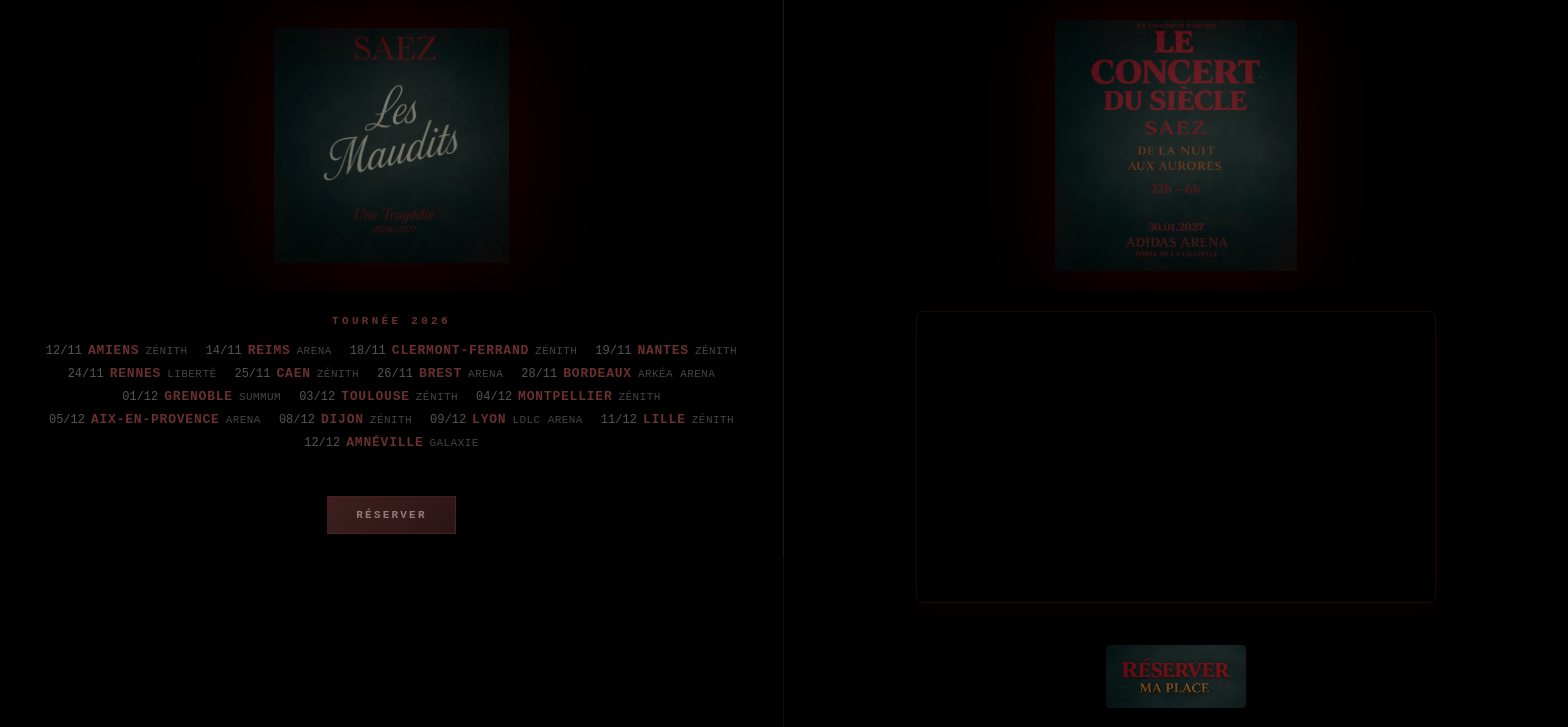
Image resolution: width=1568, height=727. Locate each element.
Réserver (391, 515)
